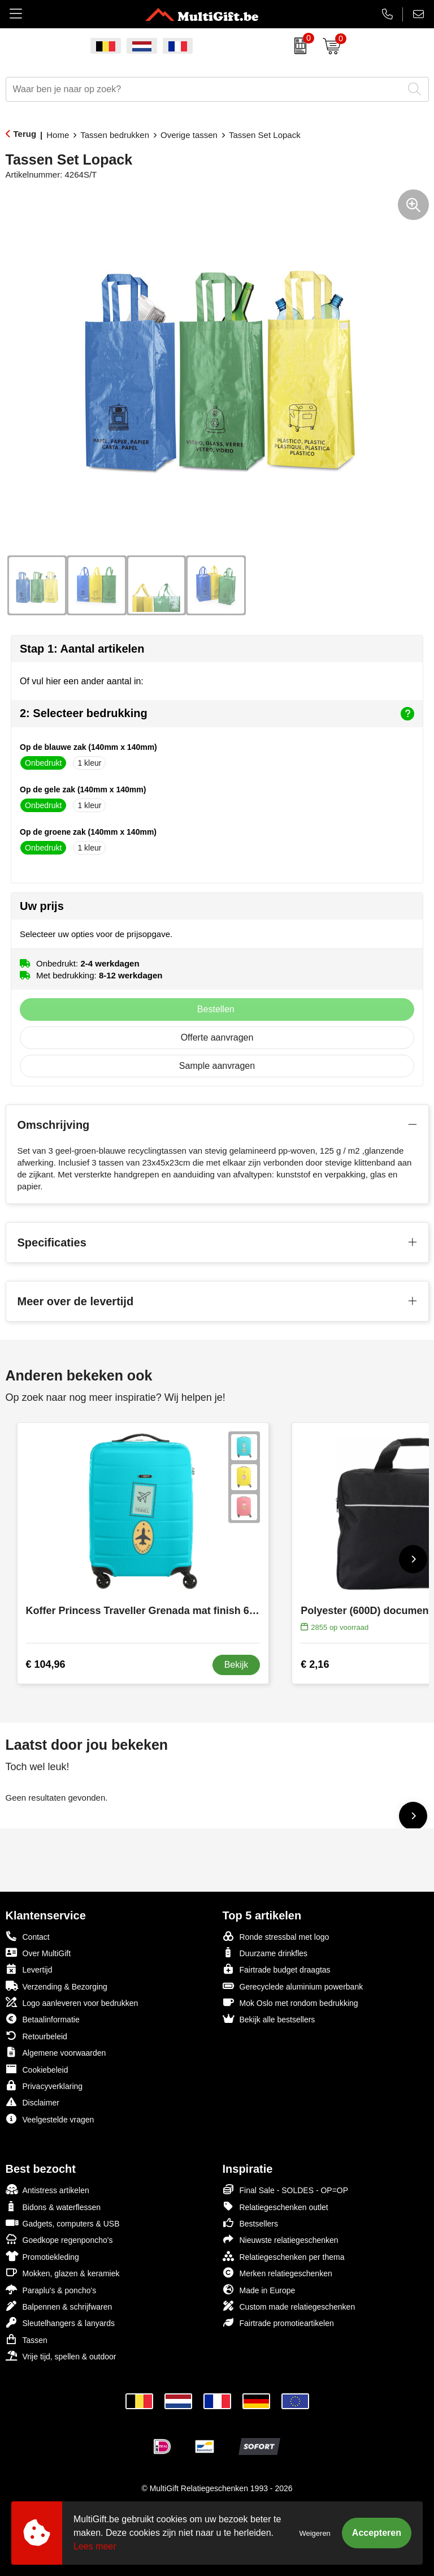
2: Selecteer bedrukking (217, 713)
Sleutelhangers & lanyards (60, 2322)
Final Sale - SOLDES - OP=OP (286, 2189)
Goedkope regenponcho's (59, 2239)
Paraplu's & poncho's (51, 2289)
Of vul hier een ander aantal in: (82, 681)
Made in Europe (259, 2289)
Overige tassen (189, 135)
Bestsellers (250, 2222)
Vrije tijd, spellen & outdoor (61, 2355)
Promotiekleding (42, 2256)
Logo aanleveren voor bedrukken (72, 2002)
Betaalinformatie (43, 2018)
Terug (25, 134)
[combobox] (204, 89)
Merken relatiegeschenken (277, 2272)
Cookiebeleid (37, 2069)
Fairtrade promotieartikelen (278, 2322)
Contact (28, 1936)
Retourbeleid (36, 2035)
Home (57, 135)
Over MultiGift (38, 1952)
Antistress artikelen (47, 2189)
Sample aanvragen (217, 1066)
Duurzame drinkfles (265, 1952)
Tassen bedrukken (114, 135)
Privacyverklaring (44, 2085)
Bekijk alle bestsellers (269, 2018)
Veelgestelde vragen (50, 2118)
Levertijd (29, 1969)
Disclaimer (32, 2101)
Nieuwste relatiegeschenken (280, 2239)
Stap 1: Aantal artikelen (82, 648)
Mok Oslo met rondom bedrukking (290, 2002)
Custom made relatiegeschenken (289, 2306)
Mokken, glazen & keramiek (63, 2272)
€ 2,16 (315, 1664)
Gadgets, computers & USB (63, 2222)
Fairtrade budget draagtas (277, 1969)
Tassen (26, 2339)
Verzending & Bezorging (56, 1985)
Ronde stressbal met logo (276, 1936)
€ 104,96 (46, 1664)
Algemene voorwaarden (56, 2052)
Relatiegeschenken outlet (275, 2206)
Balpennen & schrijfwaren (59, 2306)
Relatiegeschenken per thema (284, 2256)
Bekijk (236, 1664)
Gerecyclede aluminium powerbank (293, 1985)
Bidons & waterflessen (53, 2206)
